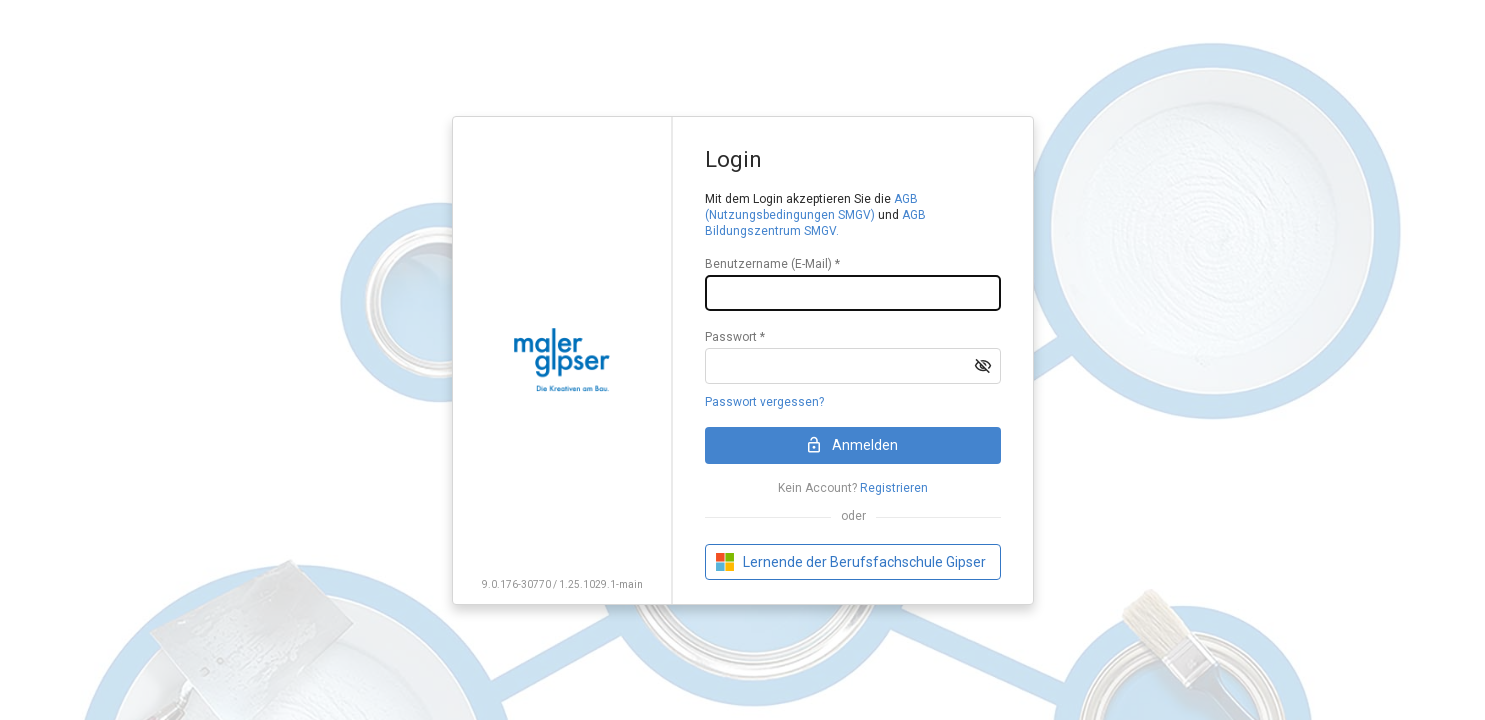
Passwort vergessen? (764, 402)
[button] (983, 366)
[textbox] (853, 293)
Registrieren (894, 488)
